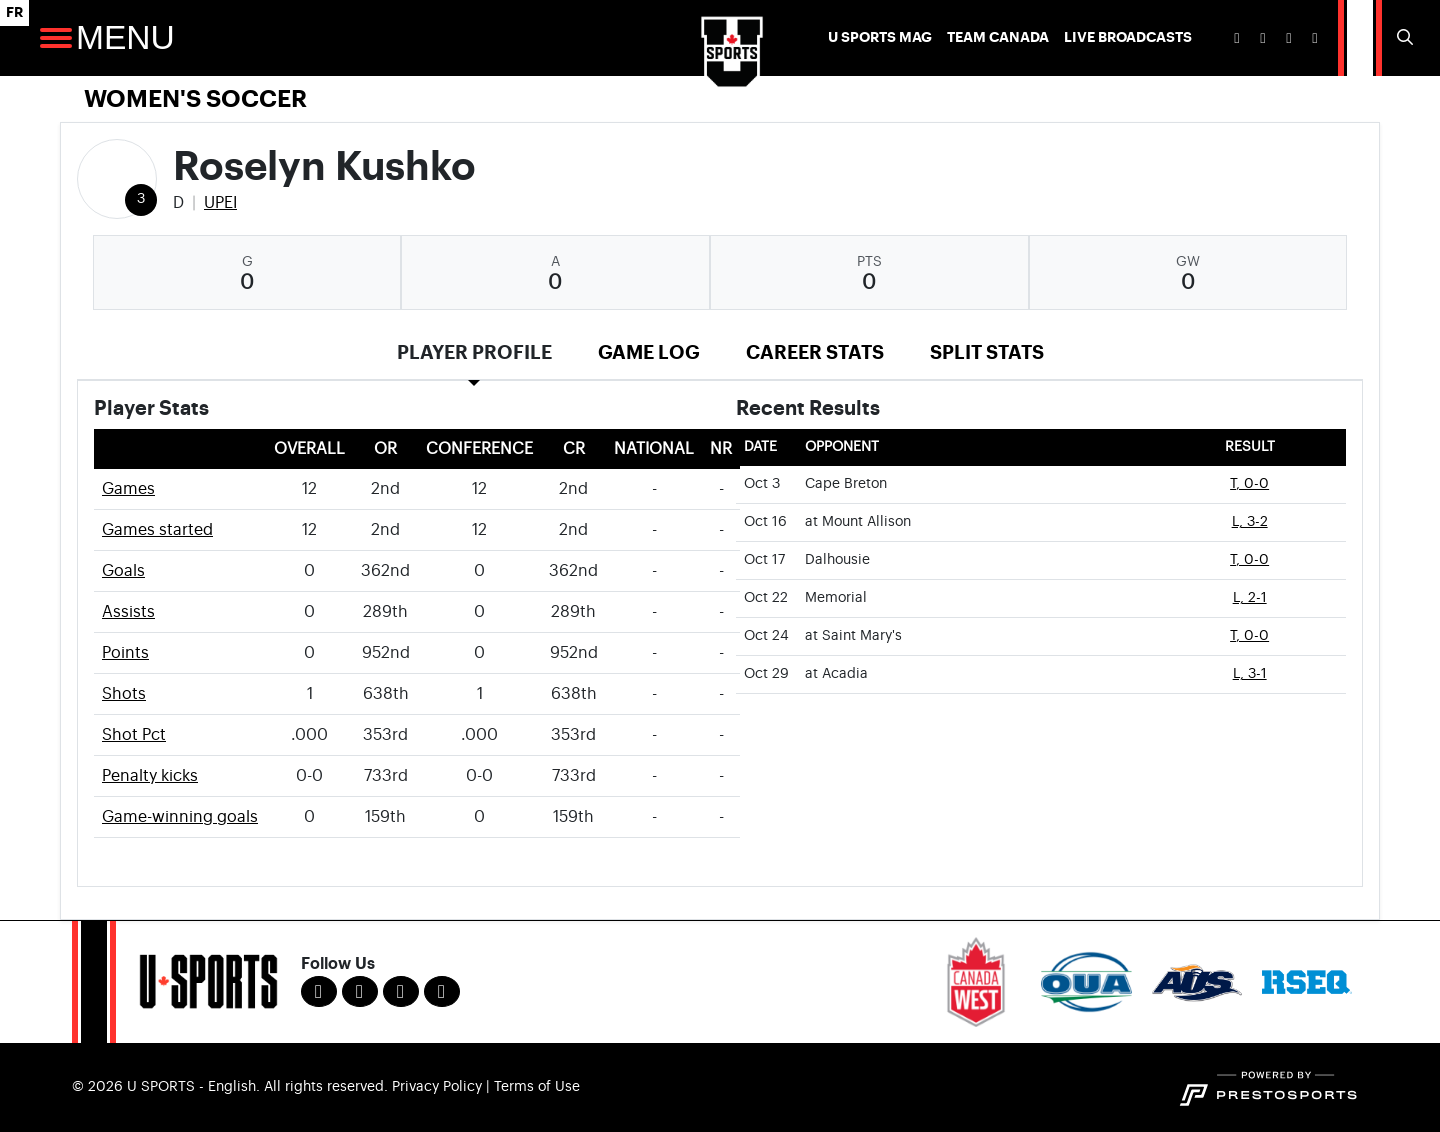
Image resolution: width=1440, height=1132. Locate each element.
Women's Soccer (195, 99)
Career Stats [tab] (815, 352)
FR (14, 12)
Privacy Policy (437, 1087)
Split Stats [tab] (987, 352)
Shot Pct (134, 735)
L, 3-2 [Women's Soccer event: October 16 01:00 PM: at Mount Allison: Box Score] (1250, 522)
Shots (124, 694)
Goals (123, 571)
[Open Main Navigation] (56, 38)
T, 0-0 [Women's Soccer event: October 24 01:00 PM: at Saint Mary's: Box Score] (1249, 636)
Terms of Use (537, 1087)
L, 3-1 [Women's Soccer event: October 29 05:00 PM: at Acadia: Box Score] (1250, 674)
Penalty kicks (150, 776)
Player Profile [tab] (474, 352)
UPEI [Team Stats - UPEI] (220, 203)
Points (125, 653)
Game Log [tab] (649, 352)
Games (128, 489)
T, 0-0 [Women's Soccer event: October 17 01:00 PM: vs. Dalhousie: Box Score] (1249, 560)
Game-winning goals (180, 817)
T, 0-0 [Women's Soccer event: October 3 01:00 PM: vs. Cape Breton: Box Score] (1249, 484)
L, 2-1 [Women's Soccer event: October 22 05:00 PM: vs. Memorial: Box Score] (1250, 598)
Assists (128, 612)
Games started (157, 530)
